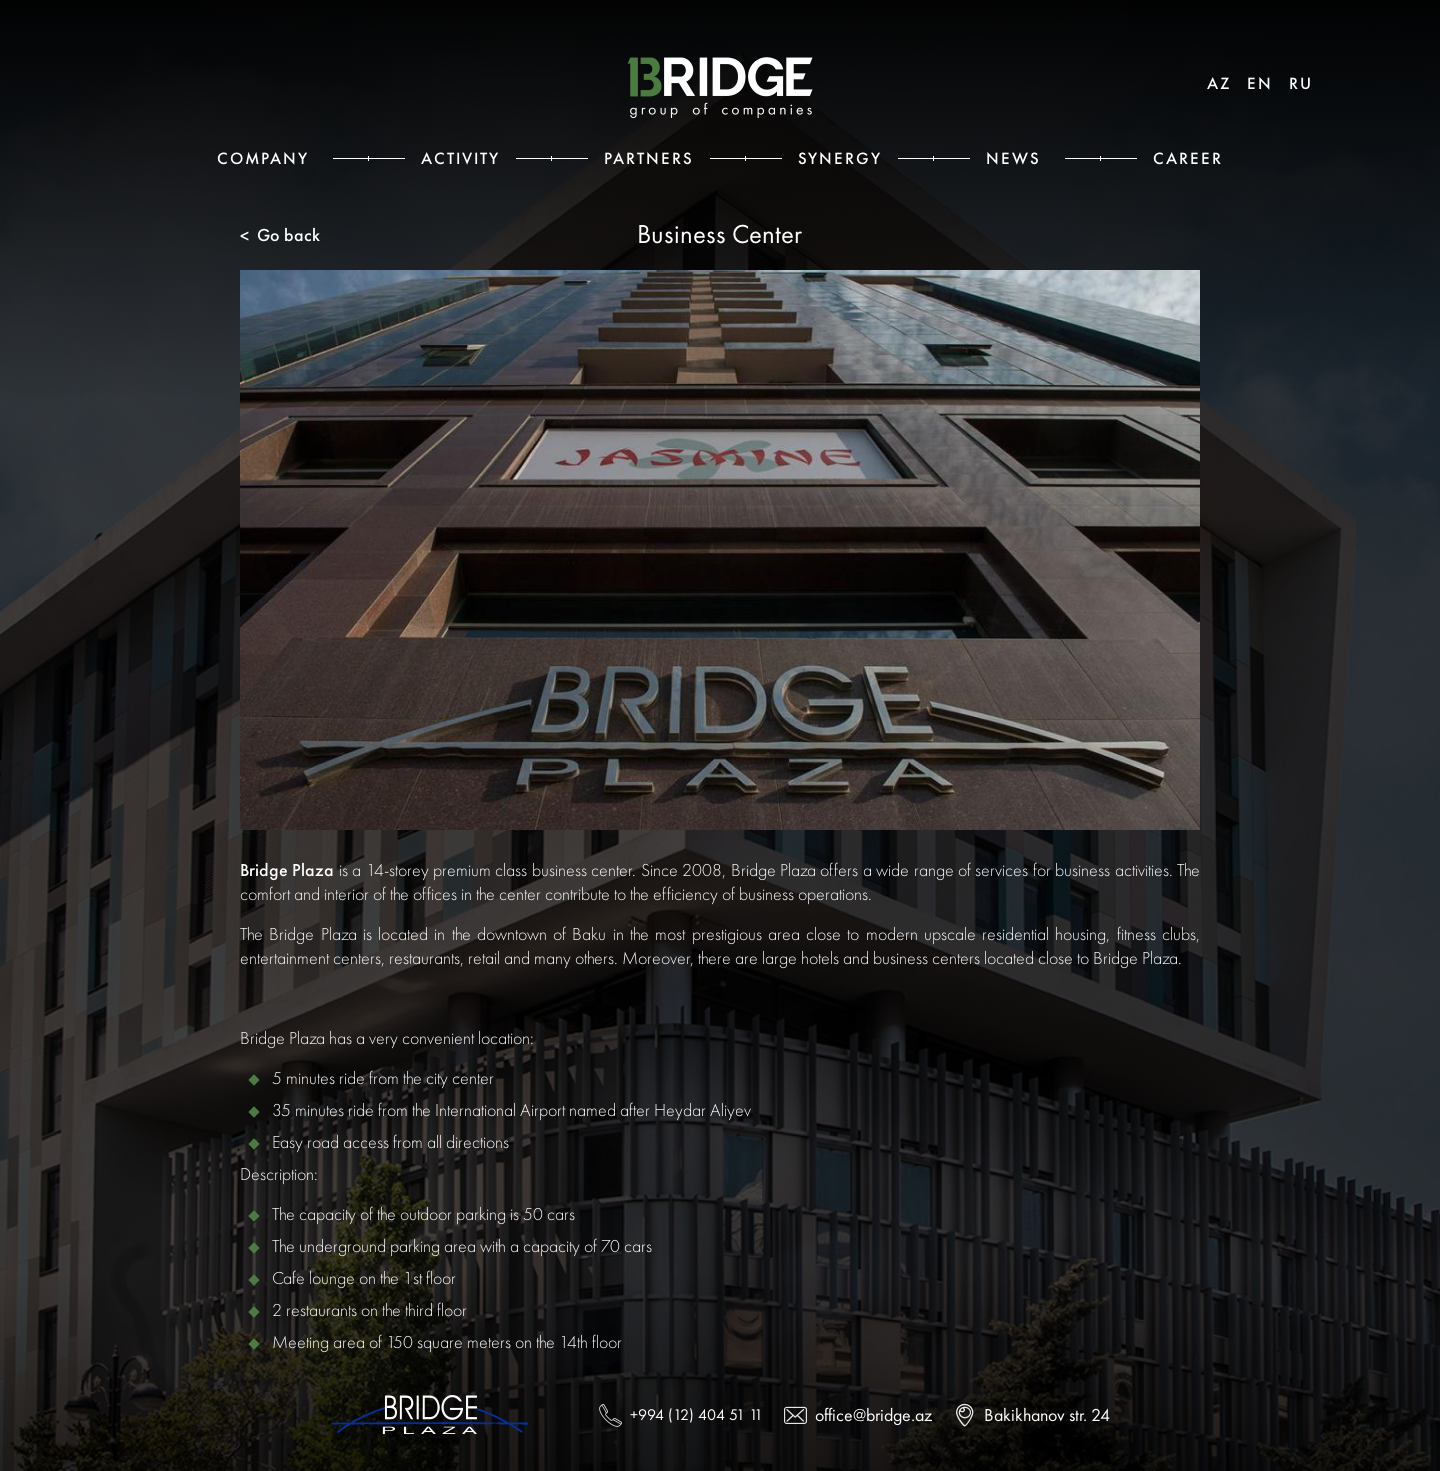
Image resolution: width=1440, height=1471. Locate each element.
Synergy (840, 158)
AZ (1219, 83)
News (1013, 158)
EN (1260, 83)
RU (1301, 83)
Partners (649, 158)
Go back (280, 235)
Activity (460, 158)
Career (1188, 158)
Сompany (263, 158)
